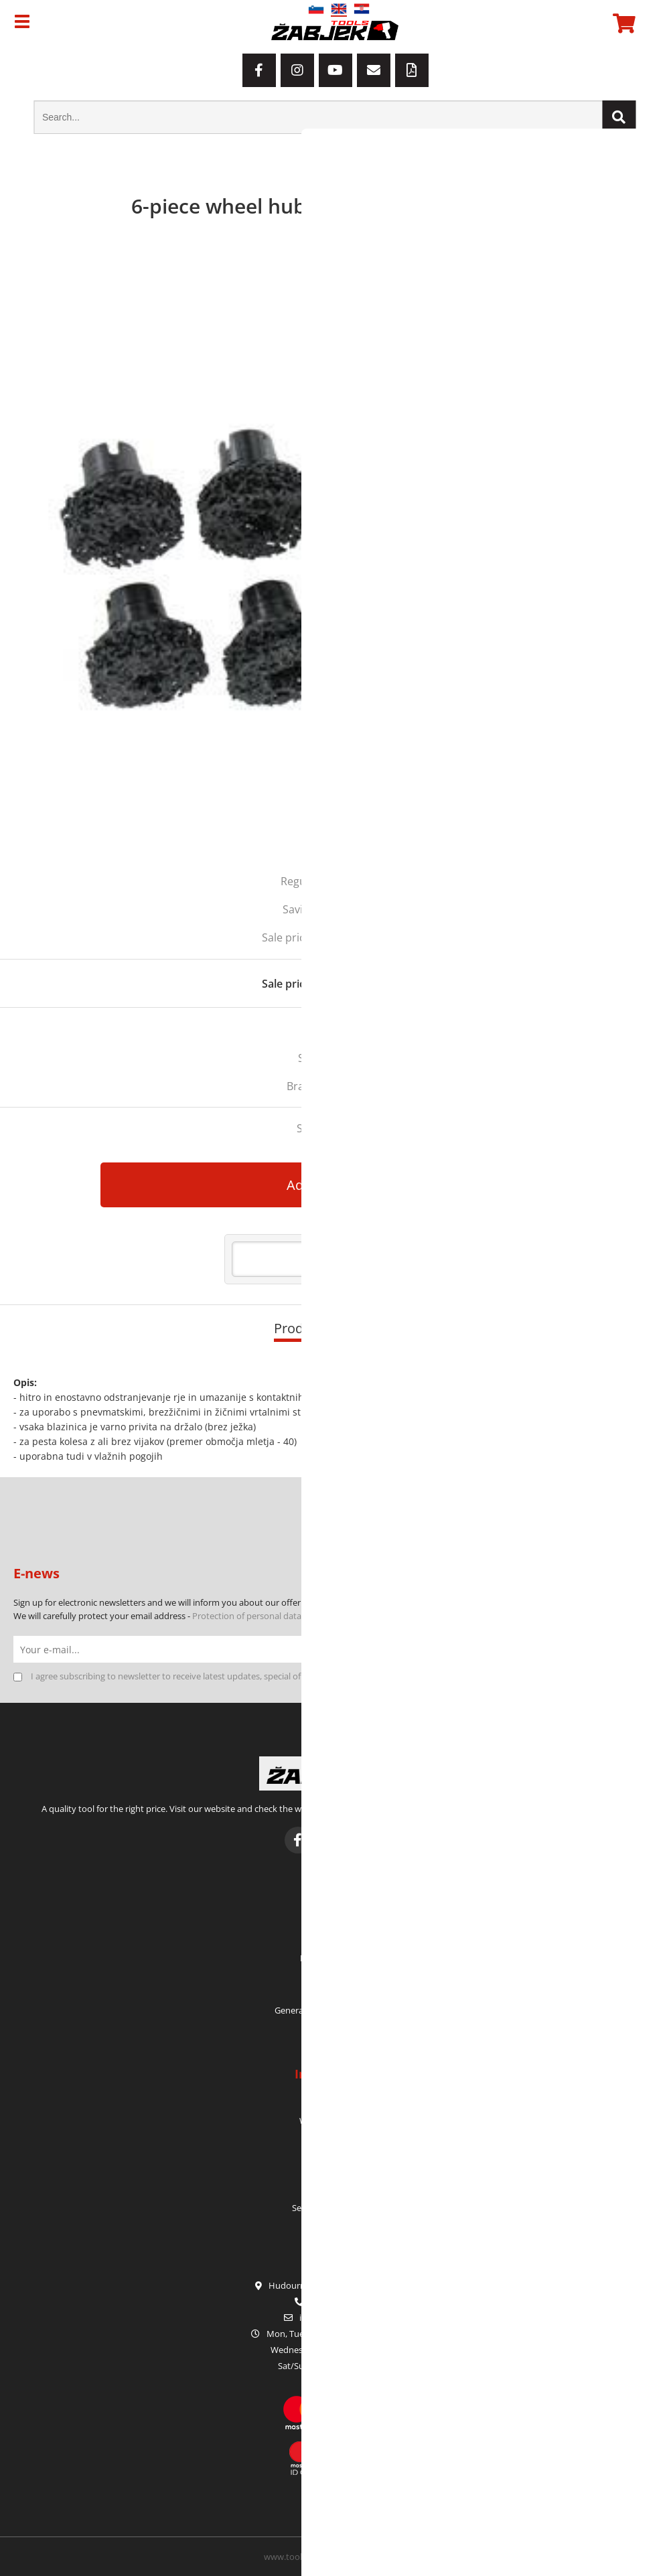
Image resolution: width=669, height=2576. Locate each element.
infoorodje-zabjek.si (342, 2318)
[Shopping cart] (622, 23)
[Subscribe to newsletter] (642, 1649)
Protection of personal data (246, 1616)
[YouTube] (335, 70)
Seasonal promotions (334, 2208)
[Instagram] (297, 70)
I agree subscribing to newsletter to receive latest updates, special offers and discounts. (203, 1676)
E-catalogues (334, 2190)
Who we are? (334, 2103)
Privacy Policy (334, 2028)
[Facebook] (259, 70)
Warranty (335, 2155)
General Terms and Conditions (335, 2010)
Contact (334, 2138)
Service (335, 2173)
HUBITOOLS (352, 1086)
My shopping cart (335, 1958)
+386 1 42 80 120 (334, 2301)
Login (334, 1975)
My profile (334, 1923)
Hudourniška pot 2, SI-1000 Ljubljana (335, 2285)
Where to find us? (334, 2121)
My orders (334, 1941)
